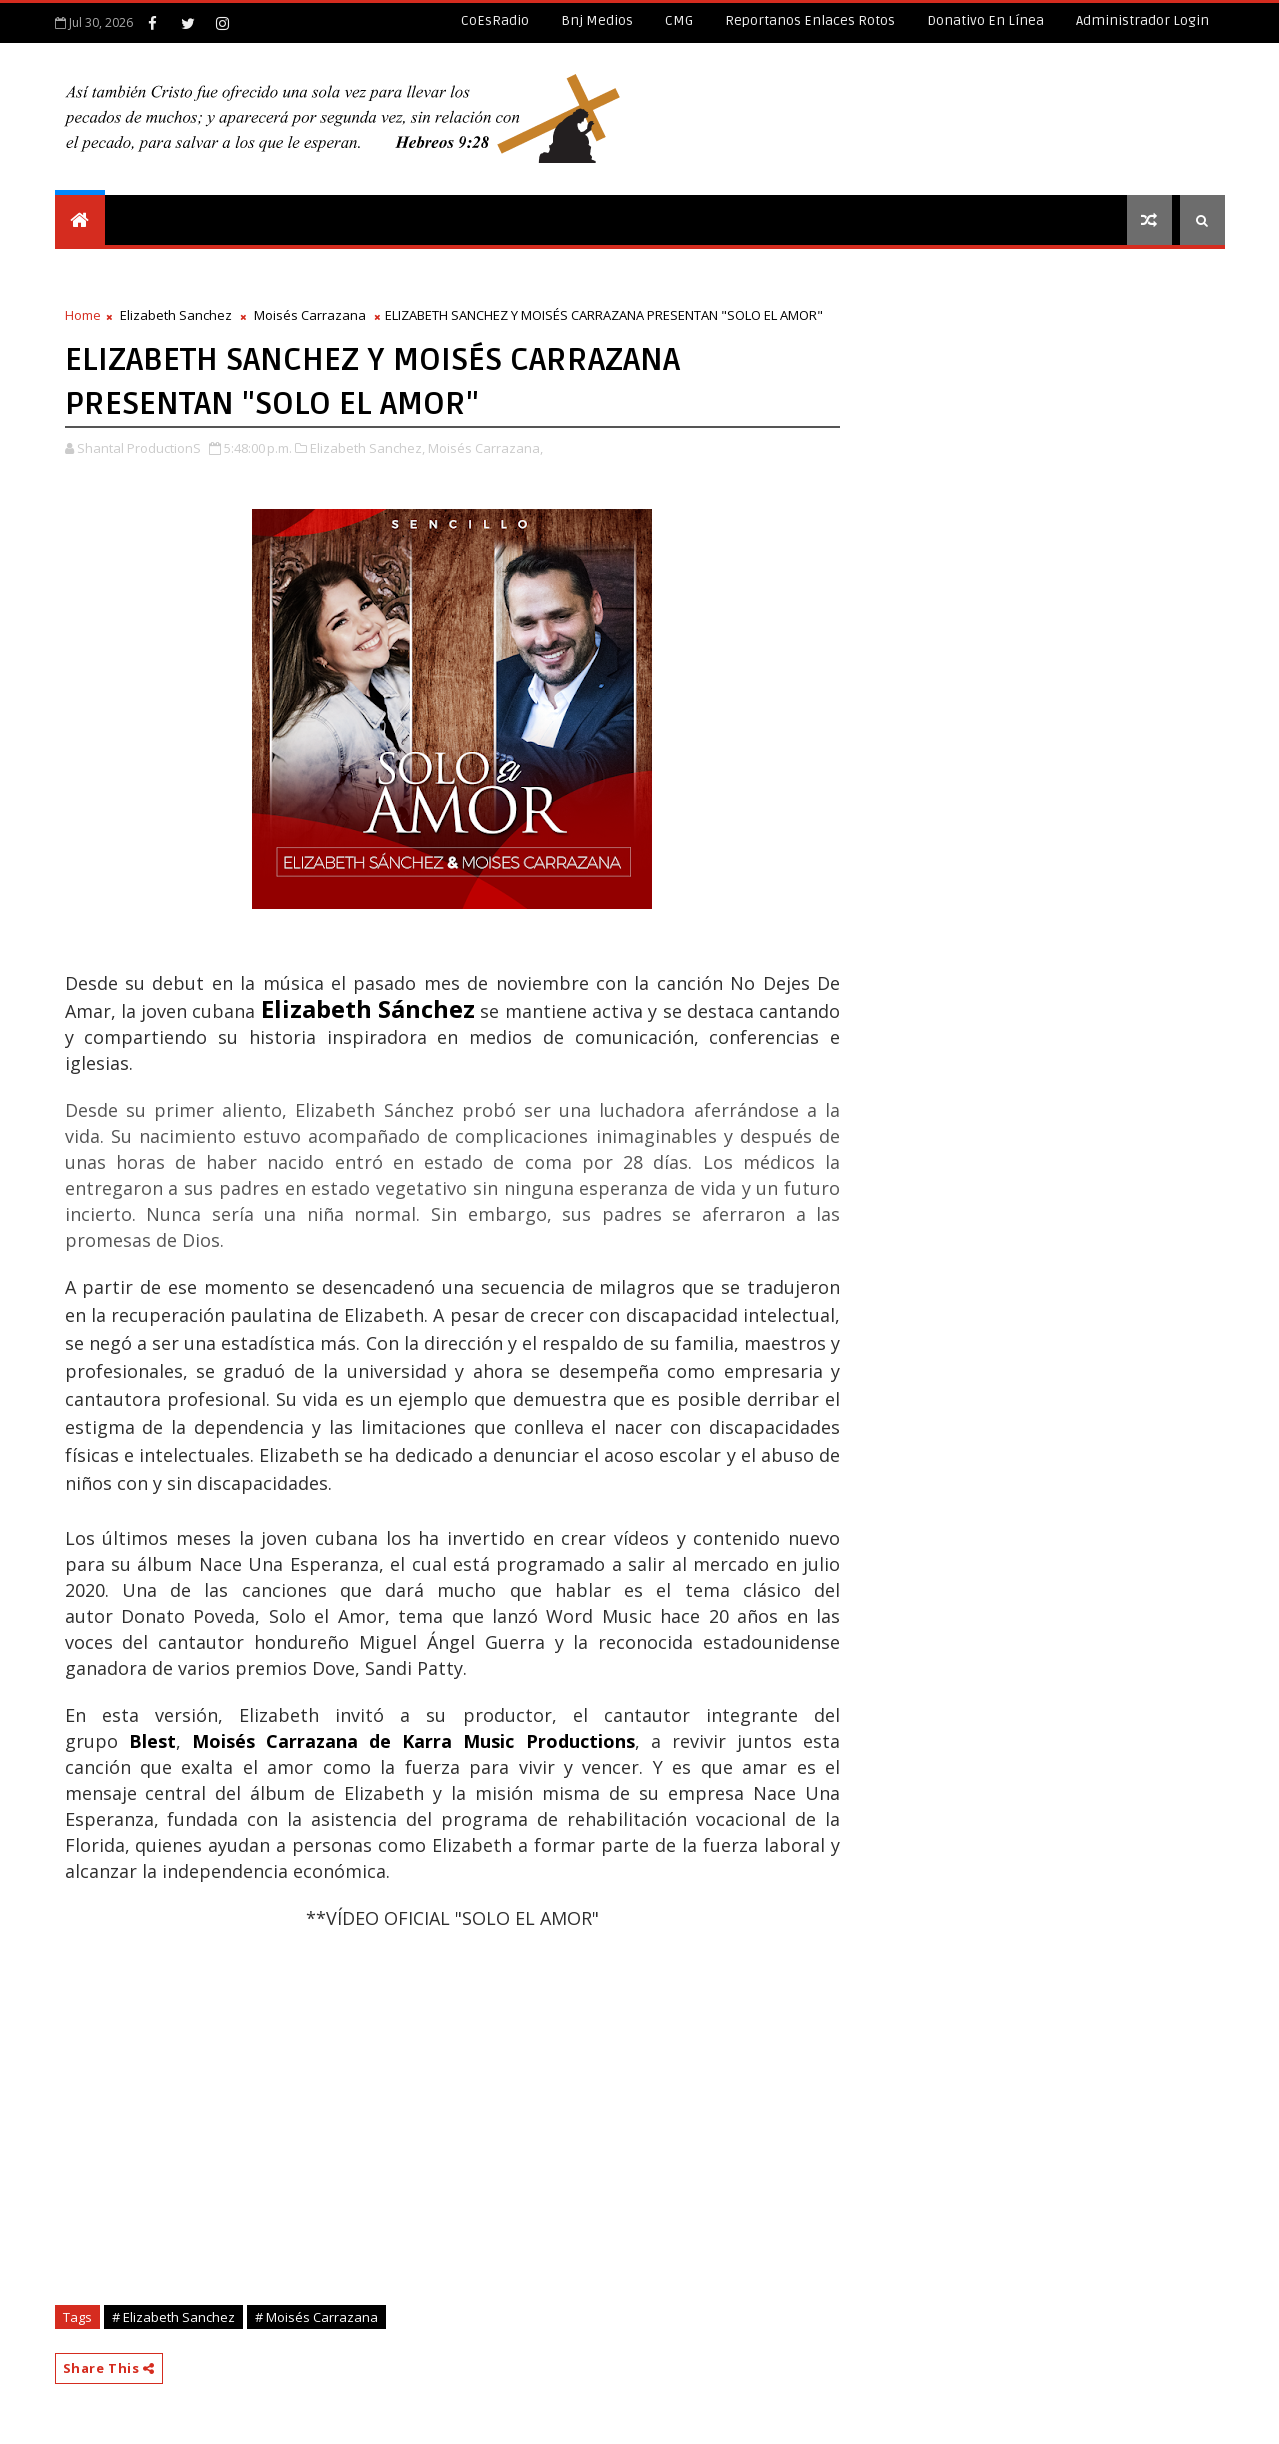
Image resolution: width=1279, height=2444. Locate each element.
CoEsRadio (495, 20)
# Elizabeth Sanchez (173, 2317)
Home (83, 315)
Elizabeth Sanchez (176, 315)
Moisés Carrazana (310, 315)
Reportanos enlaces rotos (810, 20)
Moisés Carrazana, (485, 448)
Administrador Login (1142, 20)
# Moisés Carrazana (316, 2317)
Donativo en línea (985, 20)
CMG (679, 20)
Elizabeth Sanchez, (367, 448)
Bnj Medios (597, 20)
